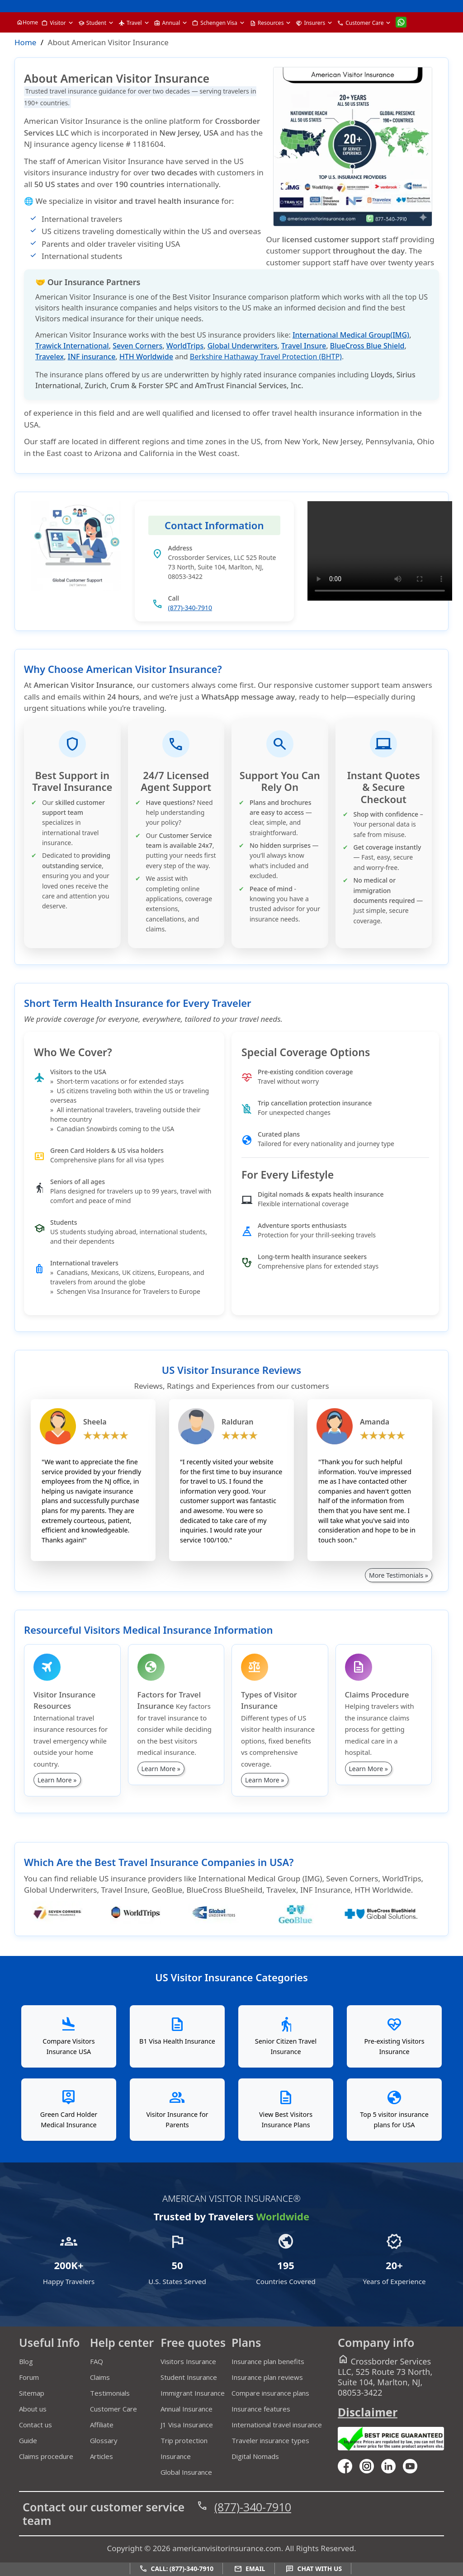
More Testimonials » (398, 1575)
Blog (26, 2361)
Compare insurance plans (270, 2392)
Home (27, 22)
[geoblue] (306, 1921)
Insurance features (261, 2408)
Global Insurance (186, 2472)
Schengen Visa (214, 23)
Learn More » (57, 1780)
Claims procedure (46, 2456)
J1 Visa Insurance (187, 2424)
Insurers (310, 23)
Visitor (54, 23)
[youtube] (370, 2465)
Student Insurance (189, 2377)
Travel (130, 23)
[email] (434, 6)
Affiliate (101, 2424)
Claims (100, 2377)
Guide (28, 2440)
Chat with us (314, 2569)
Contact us (35, 2424)
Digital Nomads (255, 2456)
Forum (29, 2377)
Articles (101, 2456)
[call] (419, 6)
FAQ (96, 2361)
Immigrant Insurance (193, 2392)
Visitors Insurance (188, 2361)
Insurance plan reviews (267, 2377)
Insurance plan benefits (268, 2361)
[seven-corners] (71, 1921)
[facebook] (348, 2465)
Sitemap (31, 2392)
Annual (167, 23)
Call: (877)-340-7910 (176, 2569)
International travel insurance (277, 2424)
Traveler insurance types (270, 2440)
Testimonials (110, 2392)
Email (249, 2569)
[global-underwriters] (228, 1921)
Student (92, 23)
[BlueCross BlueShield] (395, 1909)
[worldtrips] (149, 1921)
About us (33, 2408)
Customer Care (360, 23)
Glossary (104, 2440)
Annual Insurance (187, 2408)
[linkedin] (392, 2465)
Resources (267, 23)
